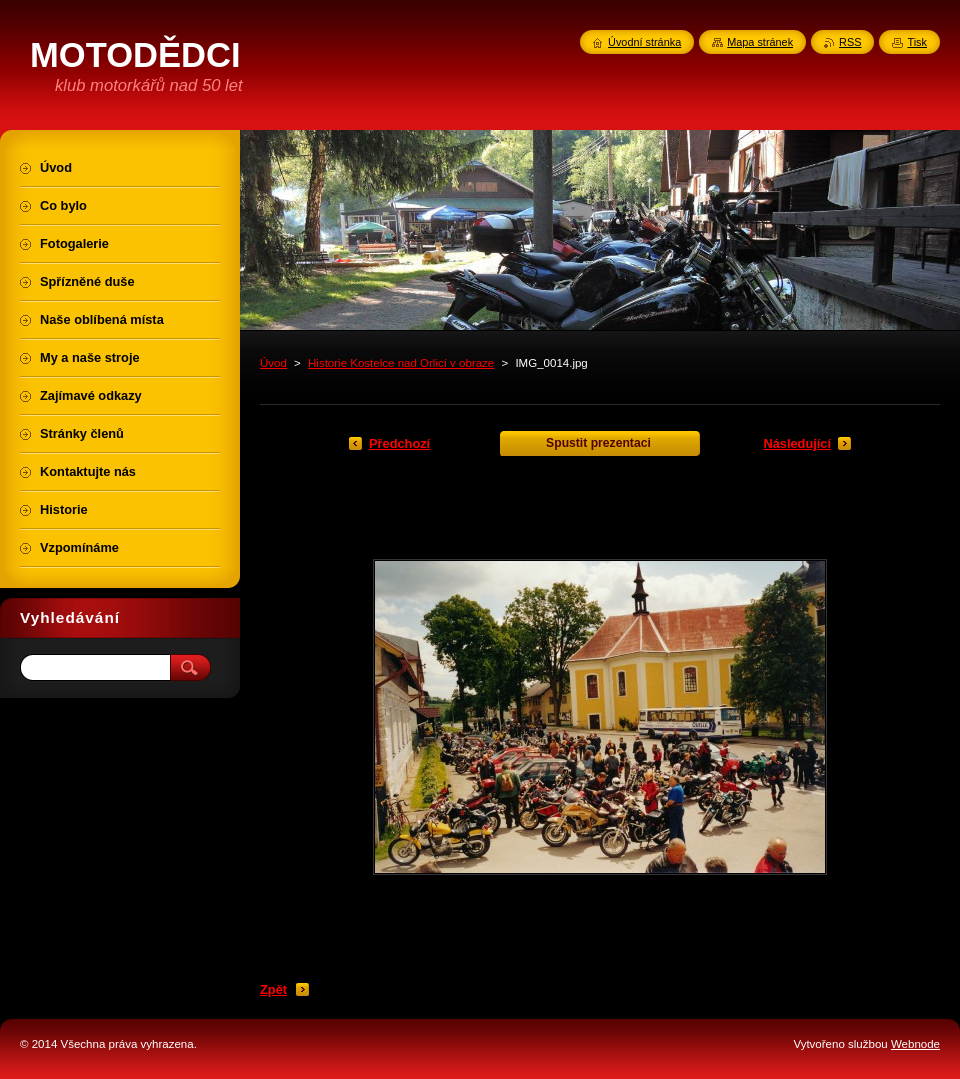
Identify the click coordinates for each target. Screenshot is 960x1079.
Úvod (273, 363)
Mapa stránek (760, 42)
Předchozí (399, 443)
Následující (797, 443)
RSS (850, 42)
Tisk (917, 42)
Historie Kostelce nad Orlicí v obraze (401, 363)
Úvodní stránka (644, 42)
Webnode (915, 1044)
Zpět (273, 989)
